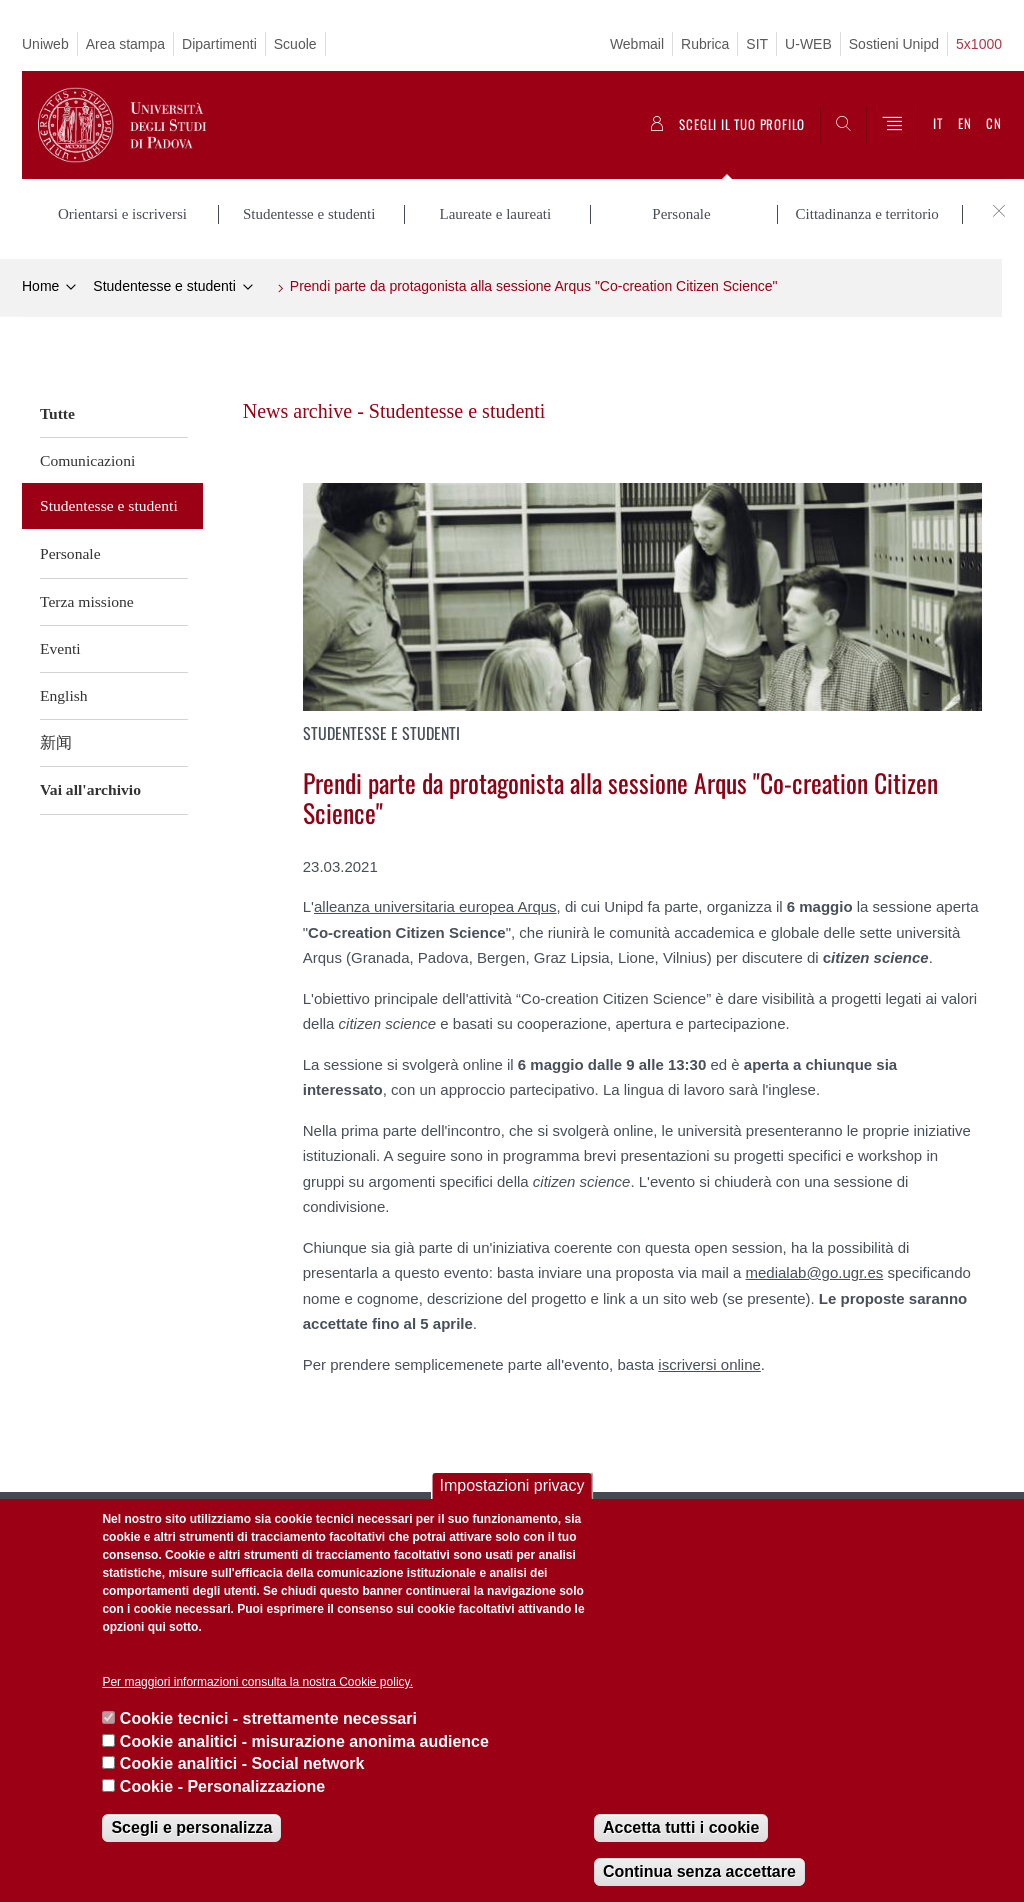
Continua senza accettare (699, 1871)
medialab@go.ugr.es (815, 1272)
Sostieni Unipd (894, 44)
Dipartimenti (219, 44)
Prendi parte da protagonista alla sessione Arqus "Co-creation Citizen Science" (534, 286)
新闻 (56, 742)
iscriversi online (709, 1363)
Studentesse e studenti (164, 286)
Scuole (295, 44)
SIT (757, 44)
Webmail (637, 44)
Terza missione (87, 600)
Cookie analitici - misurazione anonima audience (304, 1741)
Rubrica (705, 44)
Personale (70, 553)
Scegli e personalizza (191, 1827)
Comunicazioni (87, 460)
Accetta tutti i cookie (681, 1827)
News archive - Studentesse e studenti (394, 410)
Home (40, 286)
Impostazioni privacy (512, 1485)
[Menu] (892, 125)
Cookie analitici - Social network (242, 1763)
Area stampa (125, 44)
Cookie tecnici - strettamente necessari (268, 1718)
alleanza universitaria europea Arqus (435, 906)
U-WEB (808, 44)
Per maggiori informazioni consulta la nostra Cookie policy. (257, 1682)
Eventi (60, 648)
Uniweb (45, 44)
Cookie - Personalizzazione (222, 1786)
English (64, 695)
